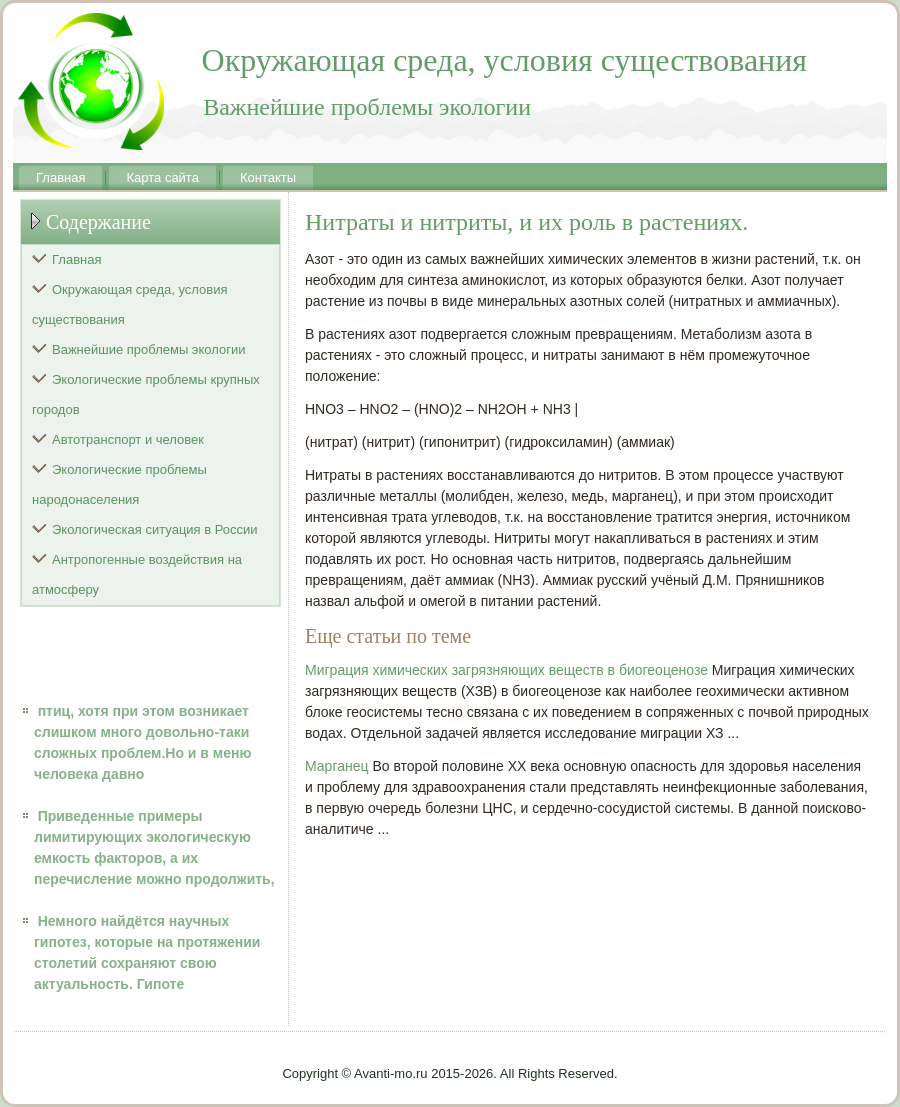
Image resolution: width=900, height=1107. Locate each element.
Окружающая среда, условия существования (130, 304)
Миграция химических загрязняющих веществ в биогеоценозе (506, 670)
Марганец (337, 766)
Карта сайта (162, 177)
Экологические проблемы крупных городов (146, 394)
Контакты (268, 177)
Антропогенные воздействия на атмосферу (137, 574)
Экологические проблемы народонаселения (119, 484)
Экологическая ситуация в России (155, 529)
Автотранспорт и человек (128, 439)
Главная (60, 177)
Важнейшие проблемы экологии (149, 349)
